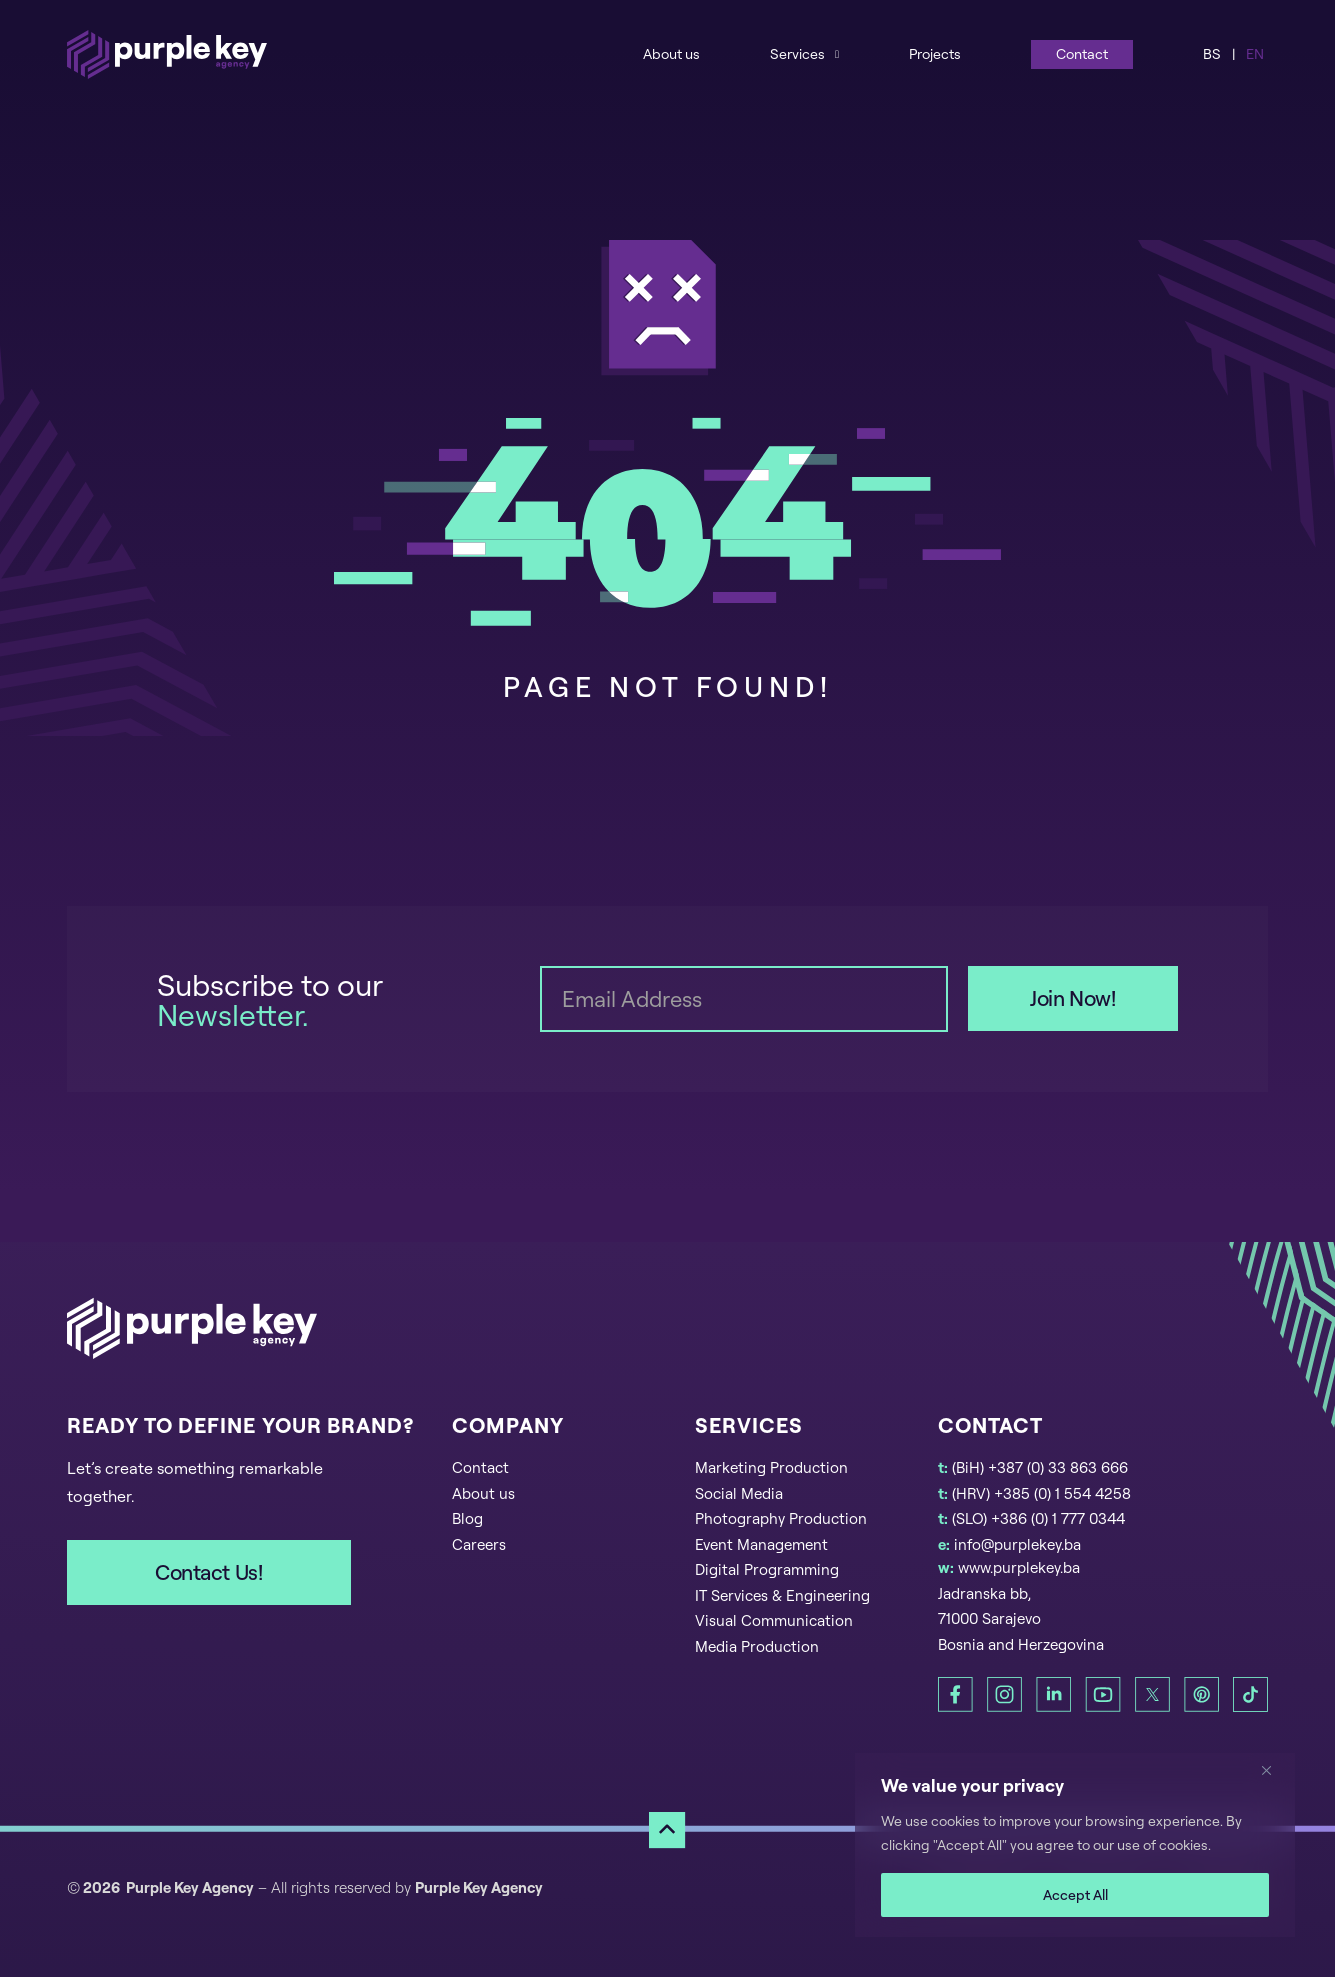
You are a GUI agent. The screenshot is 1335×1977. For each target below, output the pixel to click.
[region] (1075, 1845)
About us (671, 53)
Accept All (1075, 1894)
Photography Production (781, 1518)
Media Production (757, 1646)
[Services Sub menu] (837, 53)
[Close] (1274, 1770)
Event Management (761, 1544)
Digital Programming (767, 1569)
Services (797, 53)
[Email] (744, 999)
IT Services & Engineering (782, 1595)
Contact (1082, 53)
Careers (479, 1544)
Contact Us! (208, 1572)
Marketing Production (771, 1467)
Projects (935, 53)
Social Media (739, 1493)
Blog (467, 1518)
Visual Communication (774, 1620)
